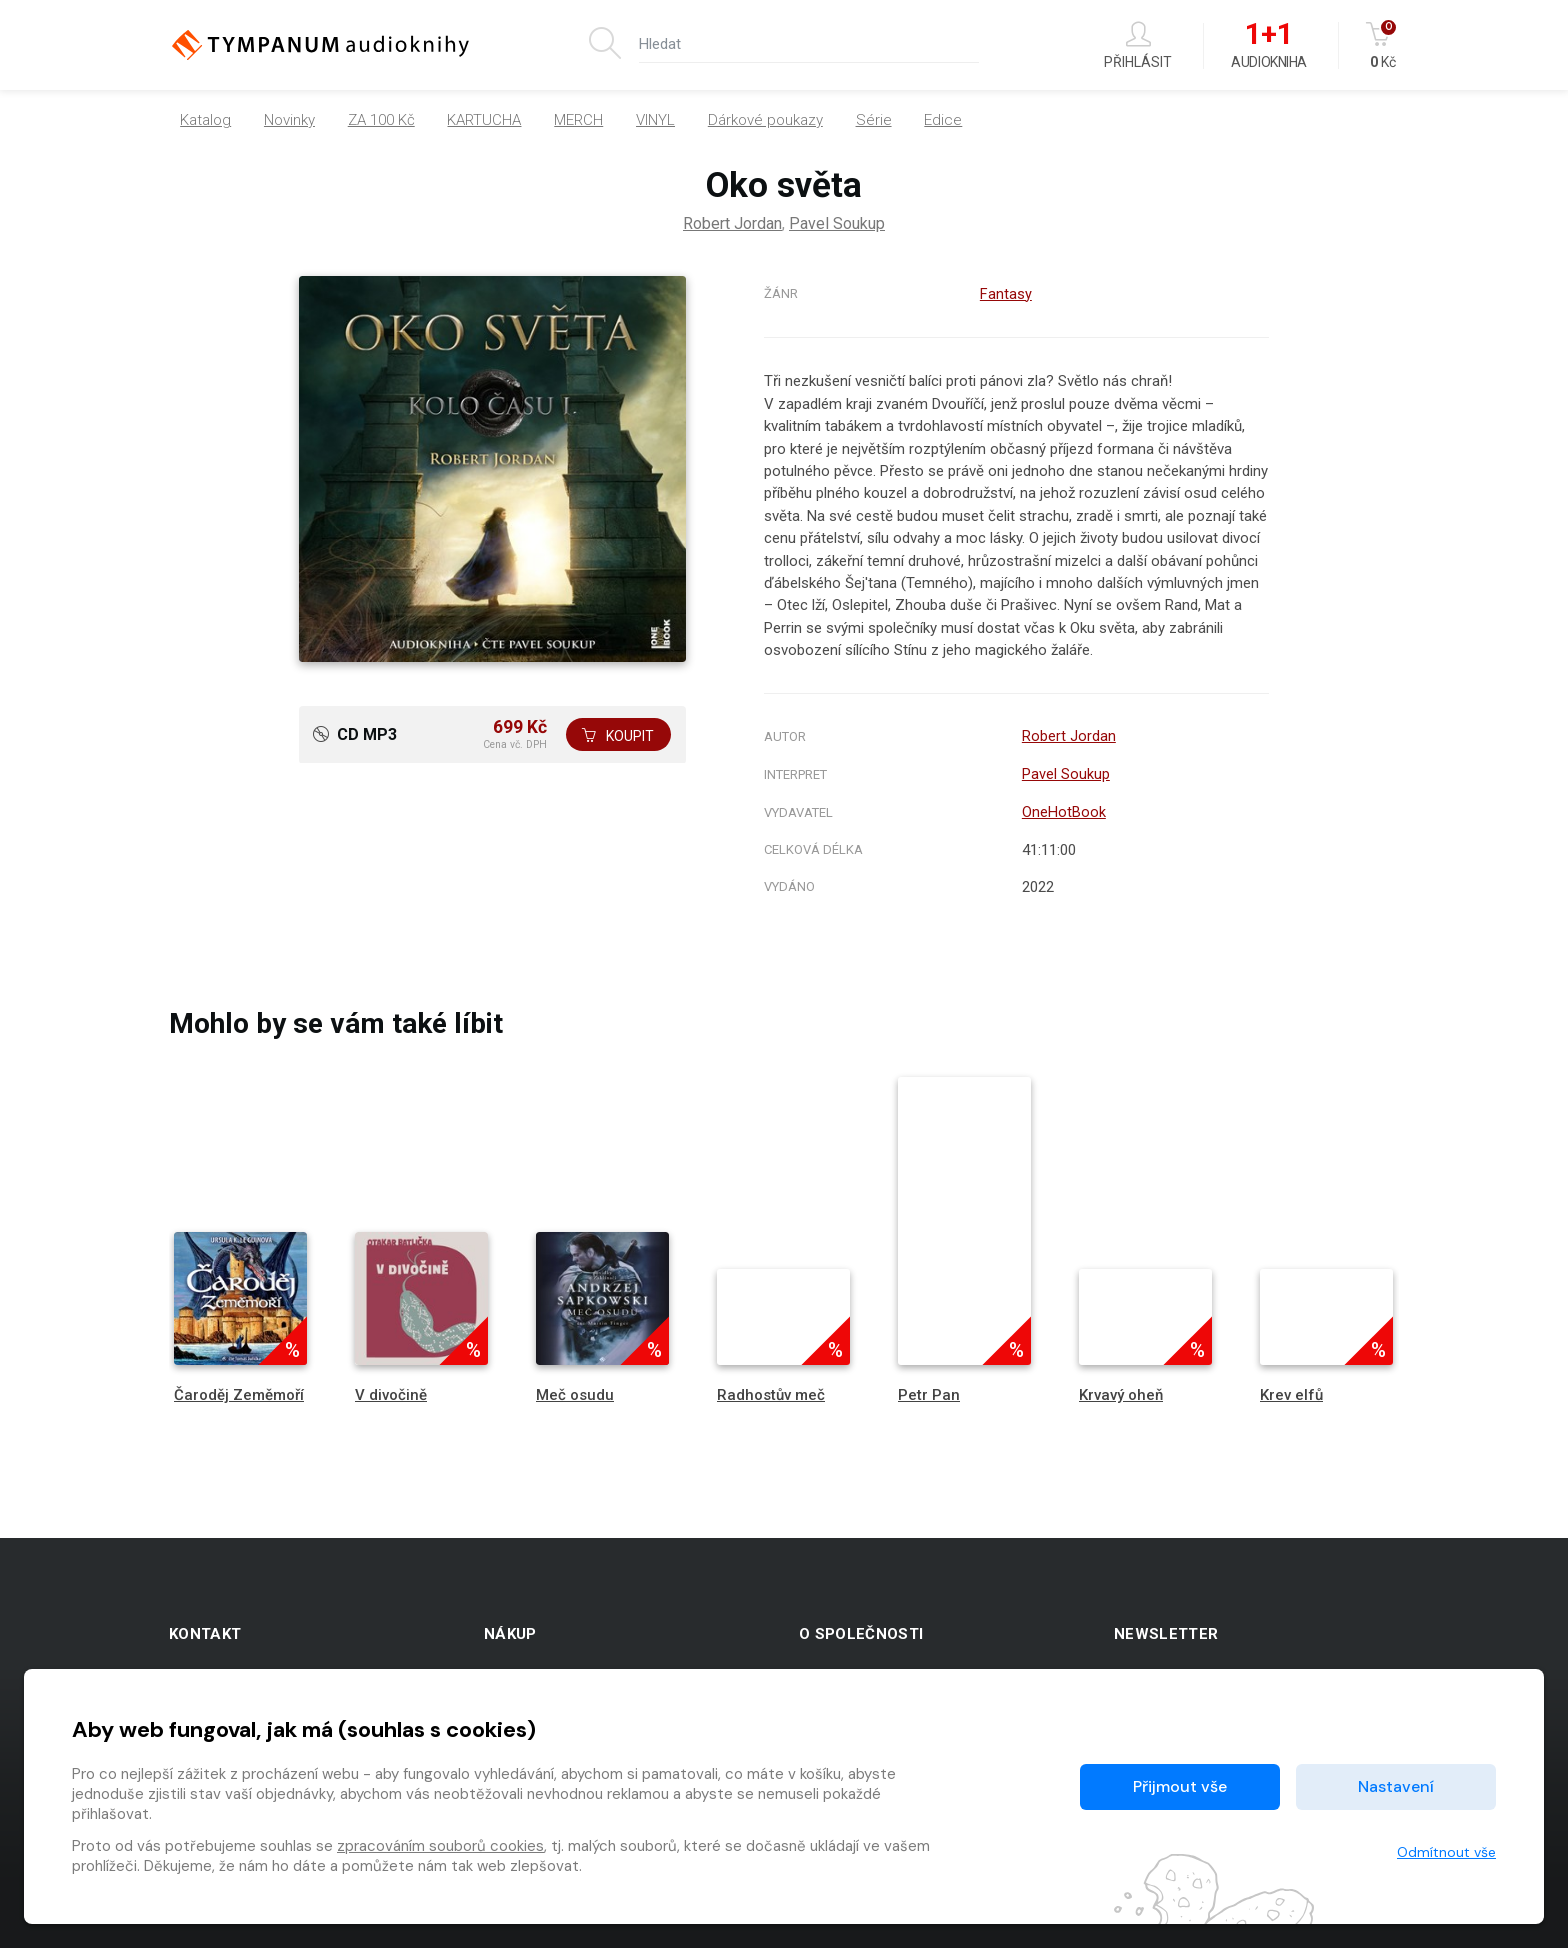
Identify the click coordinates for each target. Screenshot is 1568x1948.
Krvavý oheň (1121, 1391)
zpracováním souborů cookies (440, 1846)
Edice (943, 120)
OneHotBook (1064, 809)
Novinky (289, 120)
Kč (1382, 45)
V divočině (391, 1391)
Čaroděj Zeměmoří (239, 1391)
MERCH (578, 120)
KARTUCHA (484, 120)
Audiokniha (1268, 46)
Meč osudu (575, 1391)
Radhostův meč (771, 1391)
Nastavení (1396, 1786)
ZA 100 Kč (381, 120)
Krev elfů (1291, 1391)
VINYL (655, 120)
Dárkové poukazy (765, 120)
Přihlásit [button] (1138, 45)
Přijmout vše (1180, 1786)
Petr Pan (929, 1391)
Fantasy (1006, 294)
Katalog (205, 120)
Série (874, 120)
